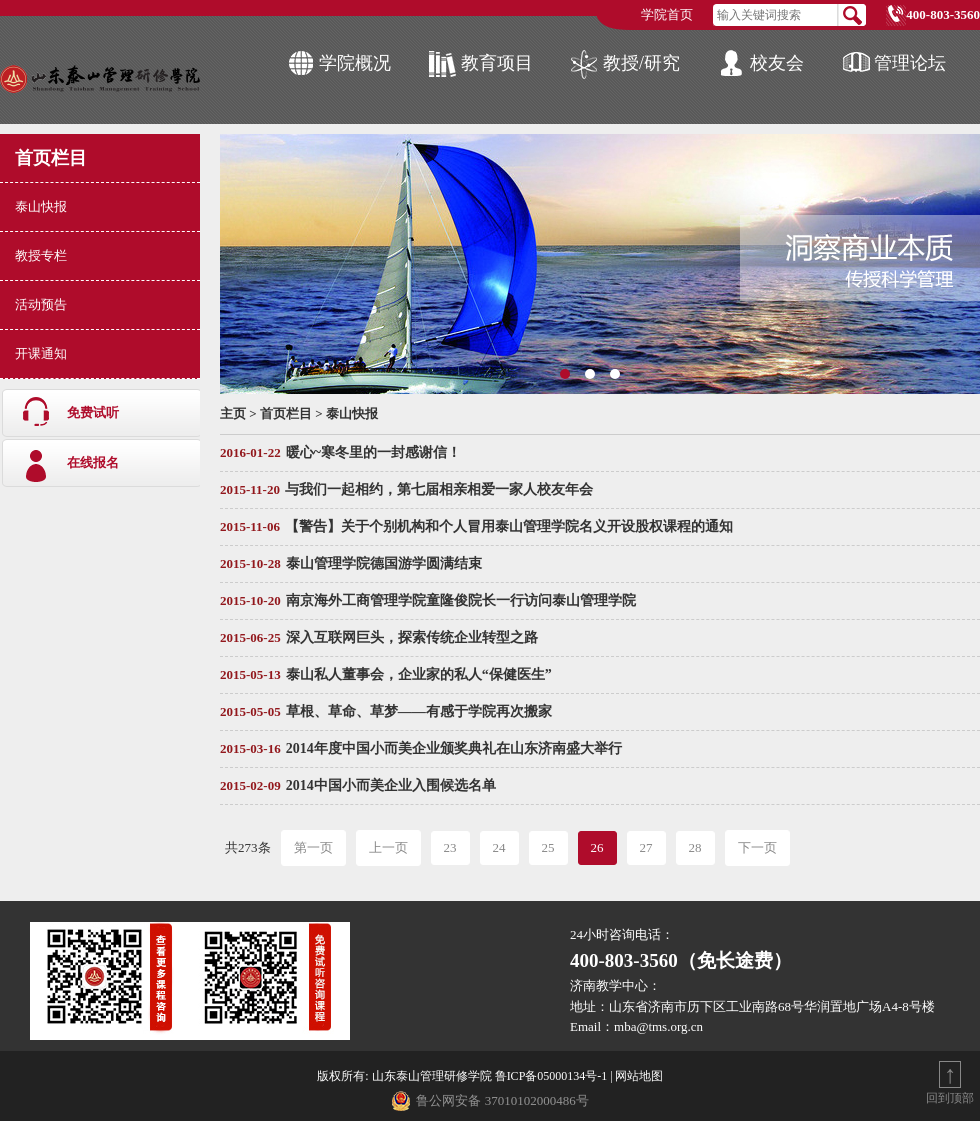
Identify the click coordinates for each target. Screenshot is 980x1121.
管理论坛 (910, 63)
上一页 (388, 847)
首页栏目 (51, 158)
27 (646, 847)
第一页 (313, 847)
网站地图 (639, 1076)
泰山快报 (41, 206)
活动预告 (41, 304)
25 (548, 847)
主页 (233, 413)
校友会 (777, 63)
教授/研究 (641, 63)
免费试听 (93, 412)
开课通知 (41, 353)
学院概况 (355, 63)
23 (450, 847)
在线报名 (93, 462)
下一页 (757, 847)
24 (499, 847)
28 (695, 847)
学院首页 (667, 14)
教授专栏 (41, 255)
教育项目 (497, 63)
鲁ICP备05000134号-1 (551, 1076)
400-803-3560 (943, 14)
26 (597, 847)
